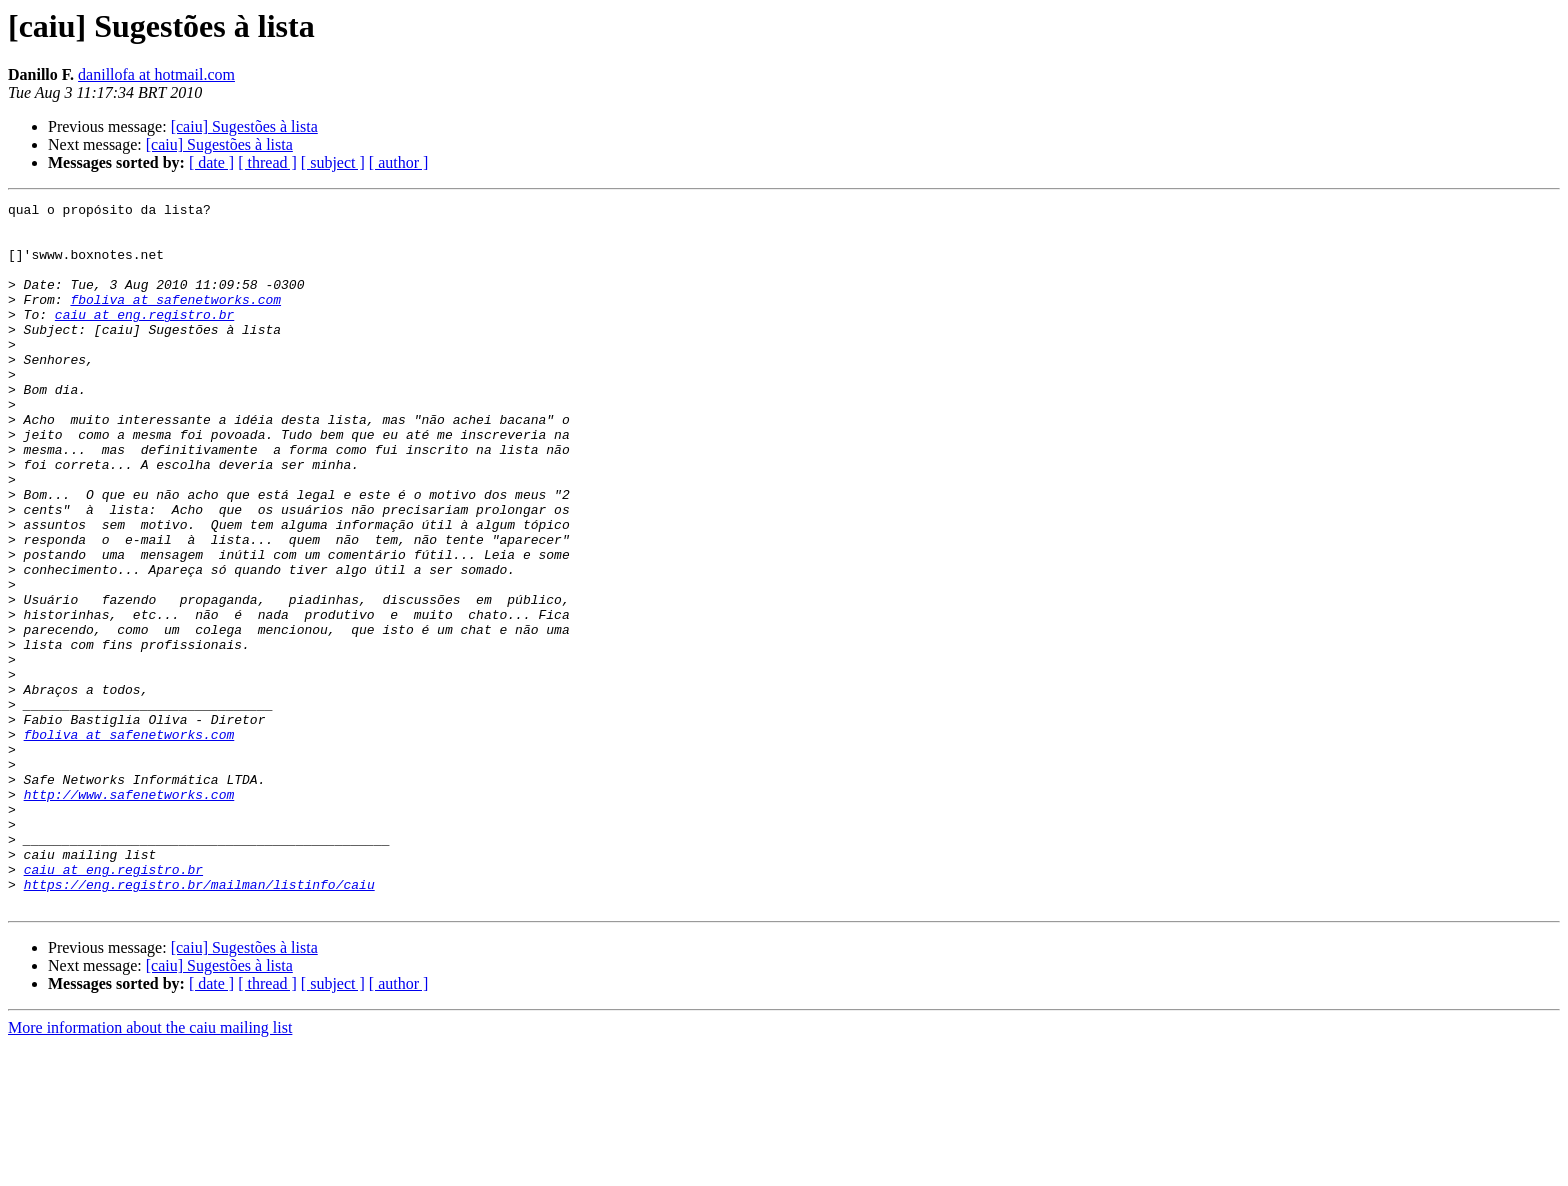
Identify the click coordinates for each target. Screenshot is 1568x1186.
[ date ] (211, 162)
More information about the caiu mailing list (150, 1168)
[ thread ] (267, 162)
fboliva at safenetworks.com (175, 320)
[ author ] (399, 162)
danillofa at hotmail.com (156, 74)
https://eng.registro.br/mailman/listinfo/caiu (199, 1022)
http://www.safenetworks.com (129, 914)
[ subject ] (333, 162)
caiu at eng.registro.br (144, 338)
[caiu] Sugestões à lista (244, 126)
